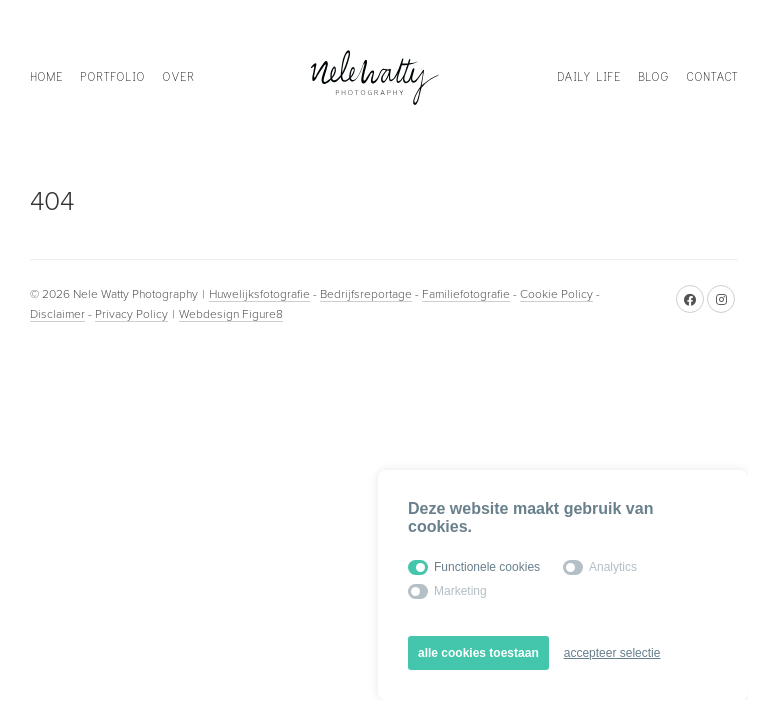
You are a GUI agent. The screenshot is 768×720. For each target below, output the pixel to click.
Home (46, 76)
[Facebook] (690, 299)
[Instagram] (721, 299)
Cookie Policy (556, 294)
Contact (712, 76)
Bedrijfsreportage (366, 294)
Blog (653, 76)
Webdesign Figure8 (231, 314)
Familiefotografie (466, 294)
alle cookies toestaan (478, 653)
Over (178, 76)
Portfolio (112, 76)
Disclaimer (57, 314)
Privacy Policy (131, 314)
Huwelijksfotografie (259, 294)
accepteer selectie (612, 653)
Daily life (589, 76)
